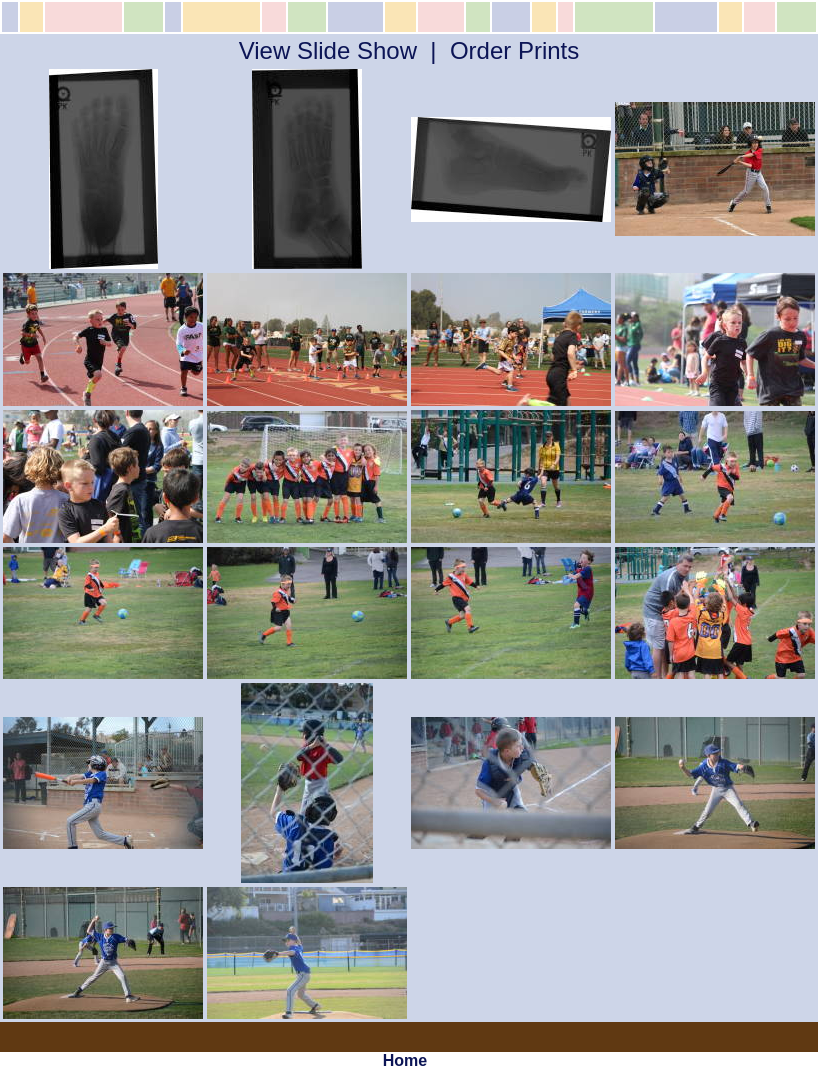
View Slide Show (328, 50)
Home (405, 1060)
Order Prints (514, 50)
